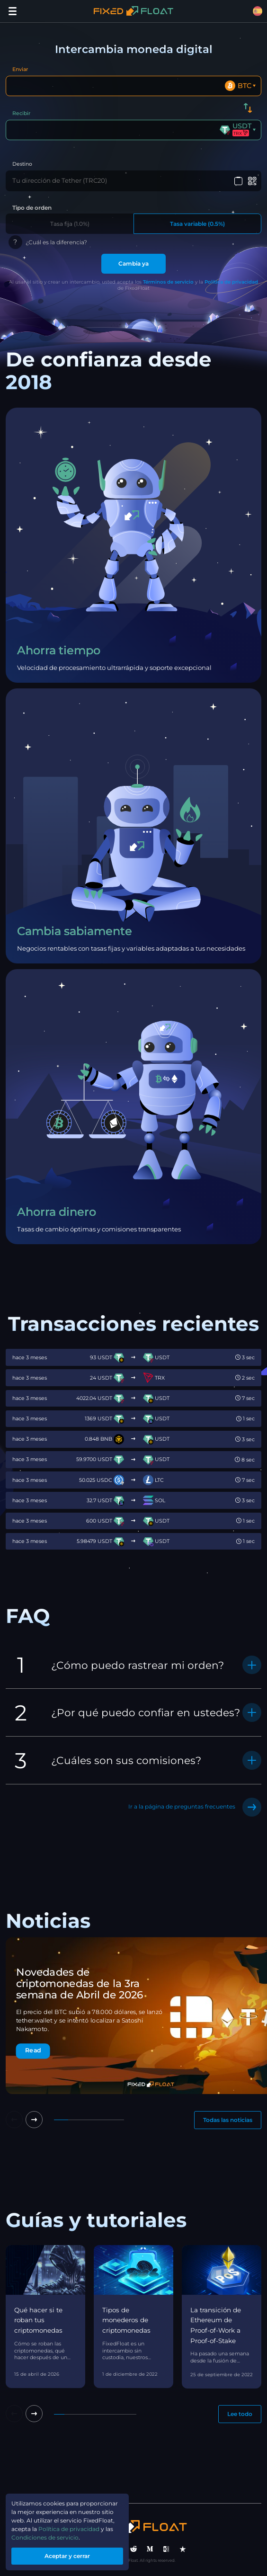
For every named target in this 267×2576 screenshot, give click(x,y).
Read (33, 2050)
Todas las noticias (227, 2119)
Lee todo (239, 2413)
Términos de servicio (168, 282)
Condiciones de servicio (45, 2537)
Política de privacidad (231, 282)
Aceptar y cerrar (67, 2555)
